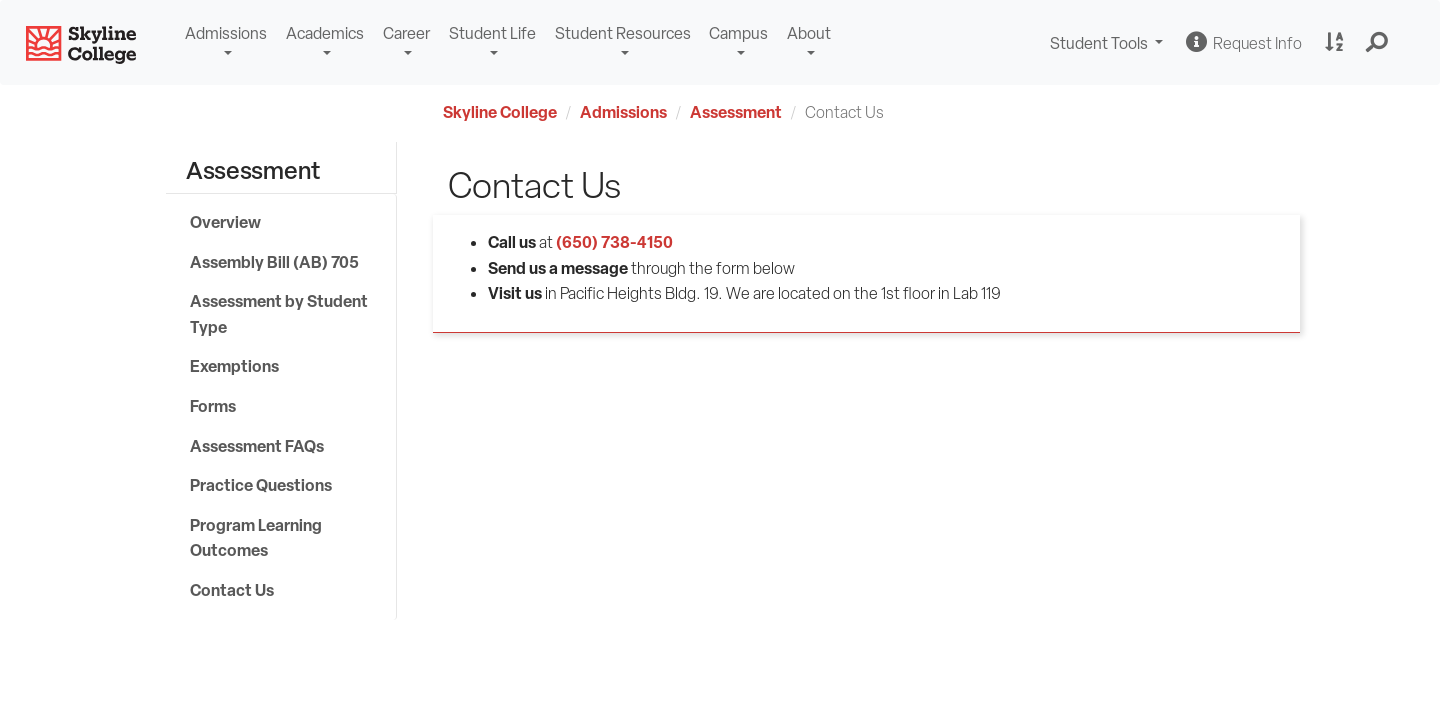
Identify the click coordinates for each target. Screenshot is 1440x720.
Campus (738, 33)
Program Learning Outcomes (256, 538)
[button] (1377, 43)
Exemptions (234, 366)
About (809, 33)
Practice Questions (261, 485)
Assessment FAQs (257, 446)
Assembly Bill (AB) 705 (274, 262)
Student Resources (623, 33)
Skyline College (500, 112)
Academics (325, 33)
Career (406, 33)
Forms (213, 406)
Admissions (226, 33)
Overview (225, 222)
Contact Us (232, 590)
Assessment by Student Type (279, 314)
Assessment (736, 112)
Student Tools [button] (1109, 45)
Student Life (492, 33)
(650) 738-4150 (614, 242)
